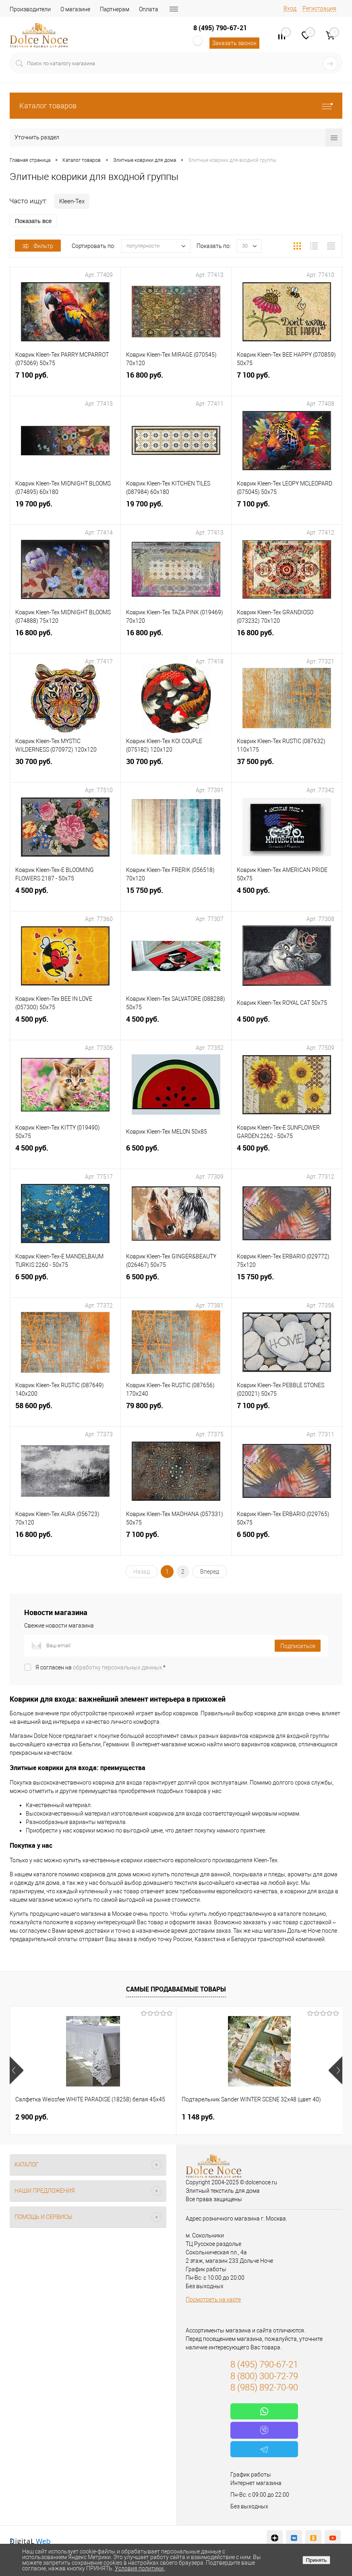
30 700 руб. (65, 769)
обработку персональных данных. (118, 1667)
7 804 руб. (253, 2117)
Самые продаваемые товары (176, 1989)
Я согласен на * (100, 1667)
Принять (316, 2560)
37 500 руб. (287, 769)
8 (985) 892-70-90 (264, 2387)
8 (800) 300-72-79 (264, 2376)
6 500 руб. (176, 1155)
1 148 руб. (142, 2117)
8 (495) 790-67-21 (220, 27)
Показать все (33, 220)
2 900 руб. (31, 2117)
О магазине (75, 9)
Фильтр (38, 246)
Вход (290, 8)
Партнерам (114, 9)
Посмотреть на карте (213, 2299)
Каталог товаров (176, 106)
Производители (30, 9)
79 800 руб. (176, 1413)
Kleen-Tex (72, 201)
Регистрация (319, 8)
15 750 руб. (176, 898)
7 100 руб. (65, 383)
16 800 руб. (176, 383)
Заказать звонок (234, 43)
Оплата (148, 9)
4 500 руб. (65, 898)
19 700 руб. (65, 511)
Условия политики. (140, 2568)
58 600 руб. (65, 1413)
